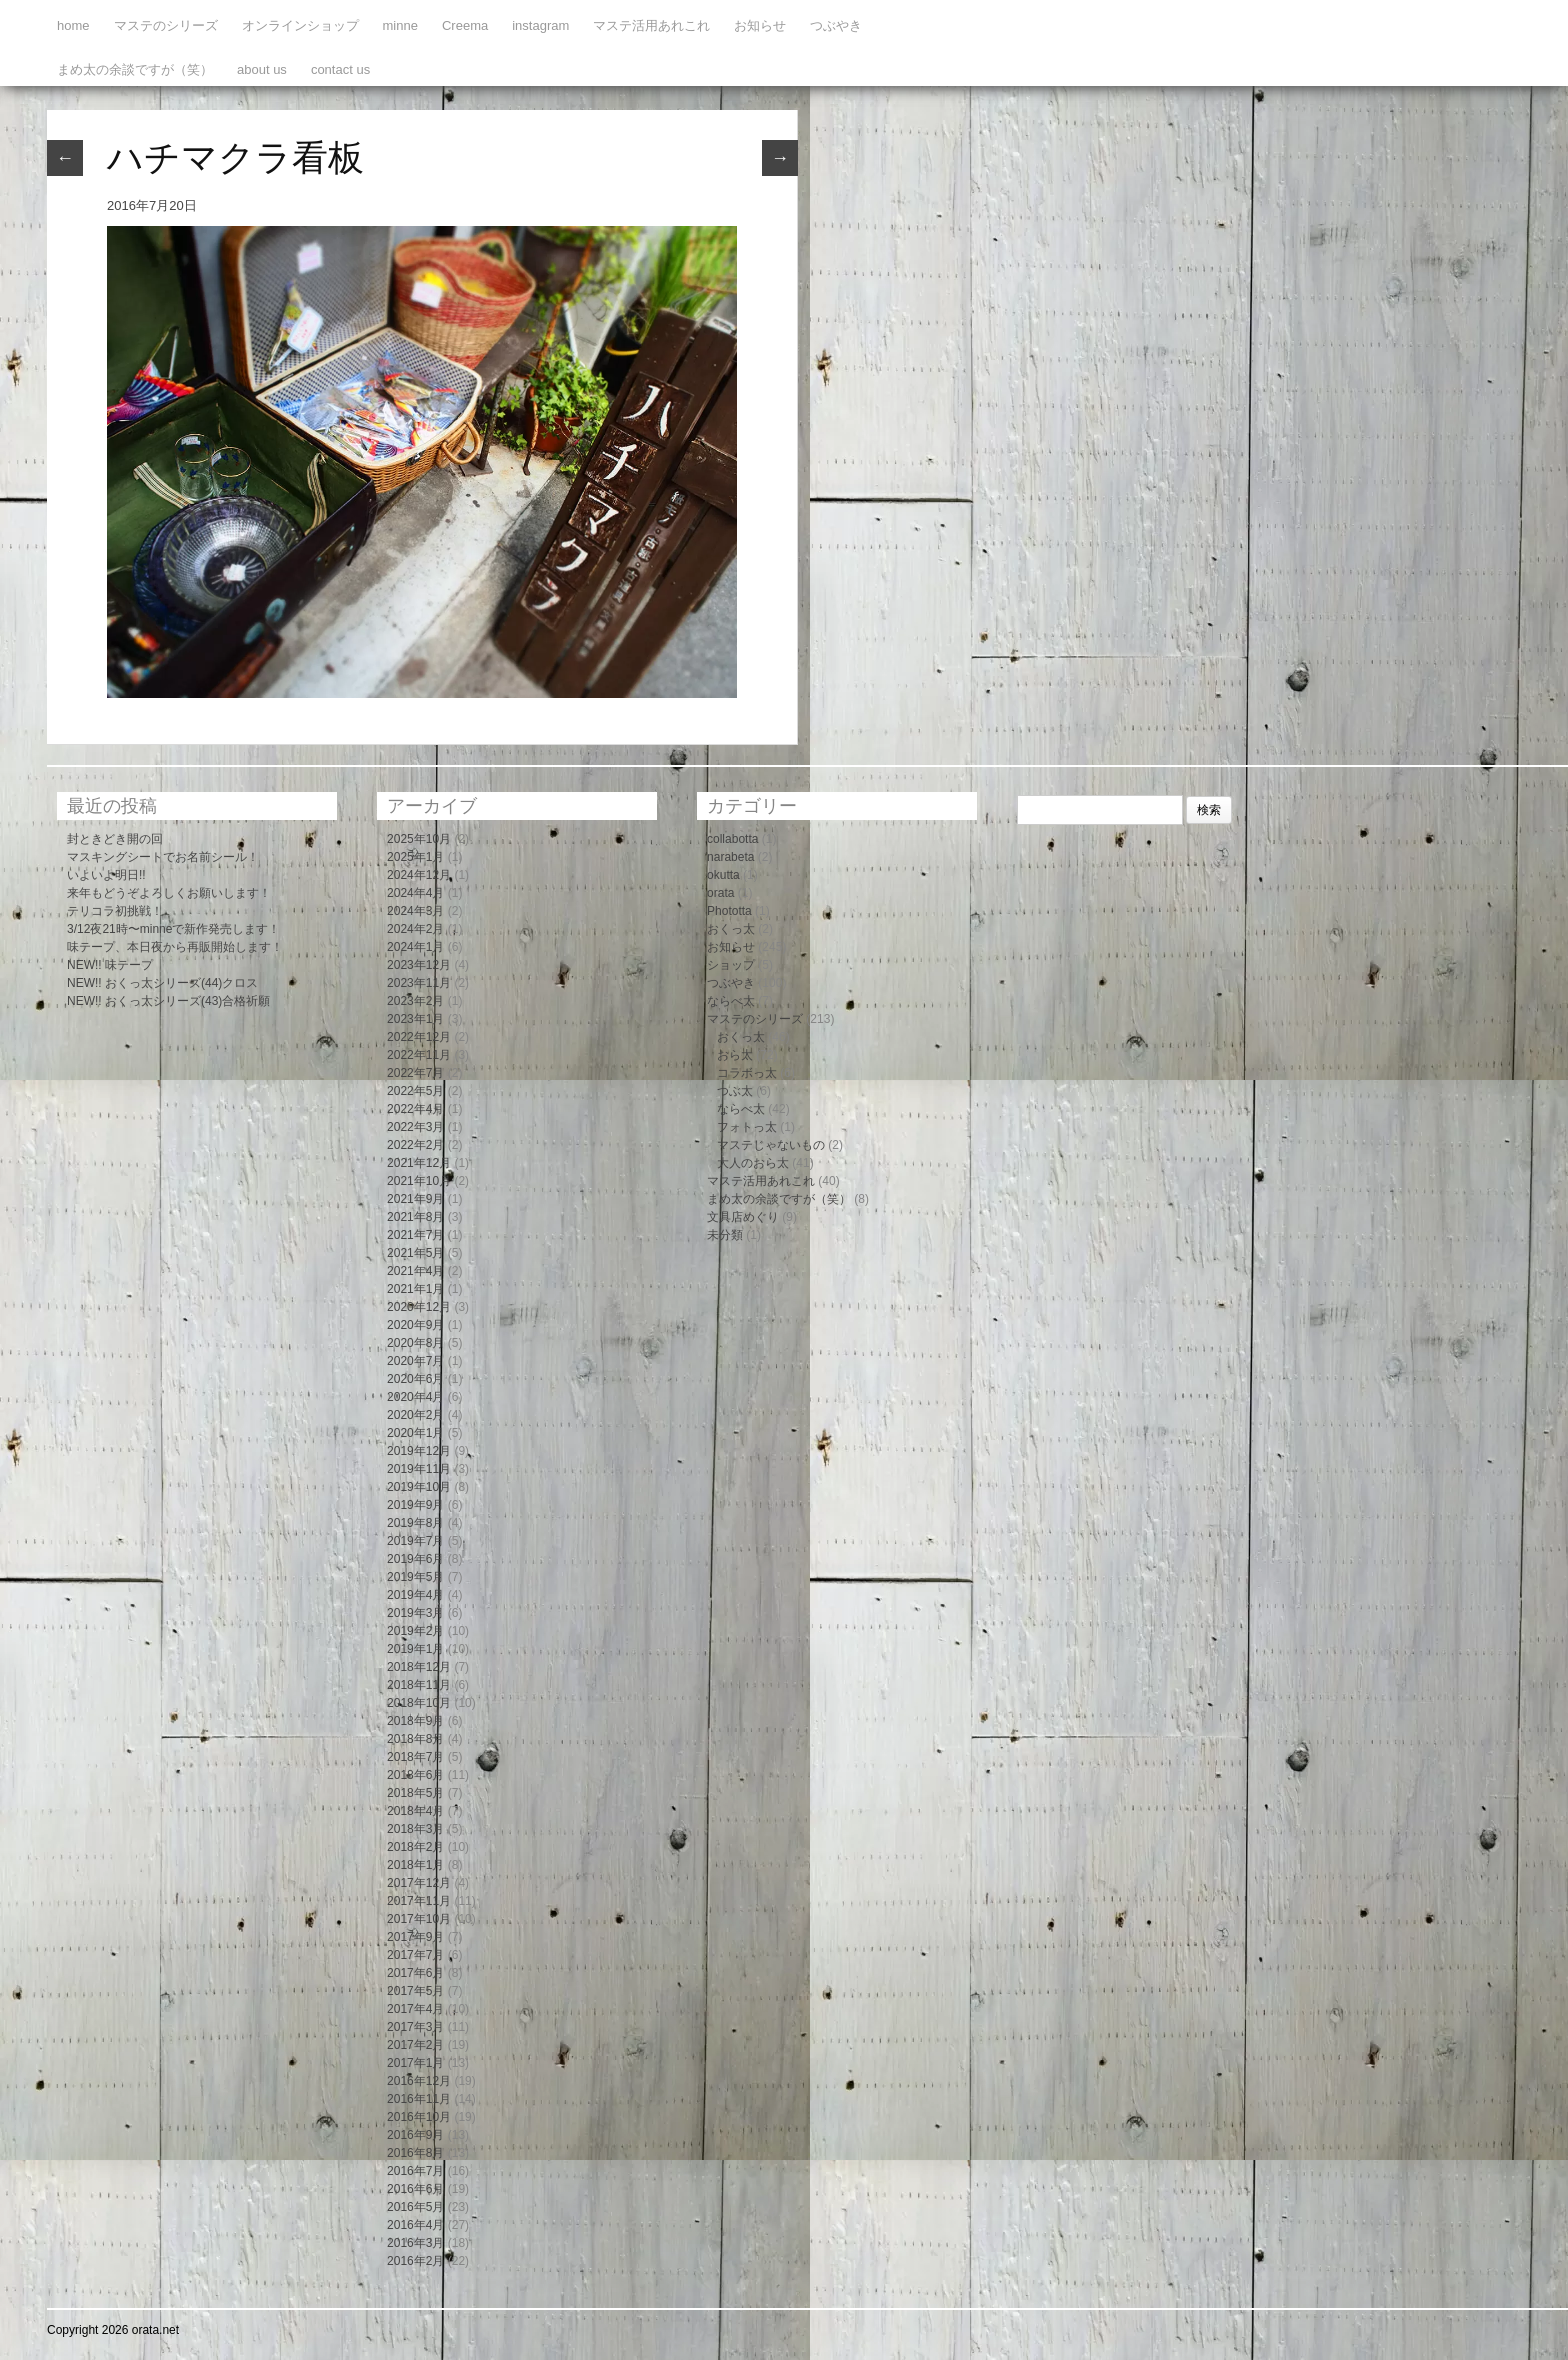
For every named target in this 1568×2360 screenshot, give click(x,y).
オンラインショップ (300, 25)
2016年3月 (415, 2243)
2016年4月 (415, 2225)
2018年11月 (419, 1685)
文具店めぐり (743, 1217)
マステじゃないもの (771, 1145)
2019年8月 (415, 1523)
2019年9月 (415, 1505)
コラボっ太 (747, 1073)
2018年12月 (419, 1667)
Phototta (729, 911)
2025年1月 (415, 857)
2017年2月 (415, 2045)
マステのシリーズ (166, 25)
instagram (540, 25)
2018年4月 (415, 1811)
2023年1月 (415, 1019)
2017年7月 (415, 1955)
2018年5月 (415, 1793)
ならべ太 (731, 1001)
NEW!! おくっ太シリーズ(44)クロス (162, 983)
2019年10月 (419, 1487)
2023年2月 (415, 1001)
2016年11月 (419, 2099)
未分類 (725, 1235)
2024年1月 (415, 947)
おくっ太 (731, 929)
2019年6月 (415, 1559)
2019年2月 (415, 1631)
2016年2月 (415, 2261)
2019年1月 (415, 1649)
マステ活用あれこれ (651, 25)
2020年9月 (415, 1325)
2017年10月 (419, 1919)
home (73, 25)
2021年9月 (415, 1199)
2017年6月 (415, 1973)
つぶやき (836, 25)
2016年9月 (415, 2135)
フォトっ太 (747, 1127)
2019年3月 (415, 1613)
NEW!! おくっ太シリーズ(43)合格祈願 (168, 1001)
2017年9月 (415, 1937)
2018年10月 (419, 1703)
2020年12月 (419, 1307)
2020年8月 (415, 1343)
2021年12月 (419, 1163)
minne (400, 25)
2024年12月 (419, 875)
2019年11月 (419, 1469)
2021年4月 (415, 1271)
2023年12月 (419, 965)
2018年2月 (415, 1847)
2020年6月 (415, 1379)
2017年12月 (419, 1883)
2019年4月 (415, 1595)
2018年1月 (415, 1865)
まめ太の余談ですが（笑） (135, 69)
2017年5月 (415, 1991)
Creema (465, 25)
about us (262, 69)
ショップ (731, 965)
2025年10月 (419, 839)
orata (720, 893)
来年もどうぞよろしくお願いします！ (169, 893)
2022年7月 (415, 1073)
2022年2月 (415, 1145)
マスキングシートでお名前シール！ (163, 857)
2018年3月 (415, 1829)
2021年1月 (415, 1289)
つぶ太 (735, 1091)
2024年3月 (415, 911)
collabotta (732, 839)
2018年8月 (415, 1739)
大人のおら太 (753, 1163)
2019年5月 (415, 1577)
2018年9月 (415, 1721)
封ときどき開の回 (115, 839)
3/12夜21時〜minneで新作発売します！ (173, 929)
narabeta (730, 857)
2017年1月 (415, 2063)
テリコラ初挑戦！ (115, 911)
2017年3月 (415, 2027)
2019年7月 (415, 1541)
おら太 (735, 1055)
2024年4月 (415, 893)
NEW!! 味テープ (110, 965)
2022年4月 (415, 1109)
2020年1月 (415, 1433)
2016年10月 (419, 2117)
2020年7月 (415, 1361)
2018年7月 (415, 1757)
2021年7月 (415, 1235)
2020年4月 (415, 1397)
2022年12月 (419, 1037)
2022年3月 (415, 1127)
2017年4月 (415, 2009)
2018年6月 (415, 1775)
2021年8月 (415, 1217)
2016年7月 (415, 2171)
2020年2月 (415, 1415)
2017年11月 (419, 1901)
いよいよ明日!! (106, 875)
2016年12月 (419, 2081)
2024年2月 (415, 929)
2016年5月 (415, 2207)
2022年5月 (415, 1091)
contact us (340, 69)
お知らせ (760, 25)
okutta (723, 875)
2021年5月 (415, 1253)
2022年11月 (419, 1055)
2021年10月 (419, 1181)
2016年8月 (415, 2153)
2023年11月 (419, 983)
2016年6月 (415, 2189)
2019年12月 (419, 1451)
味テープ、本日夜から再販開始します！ (175, 947)
